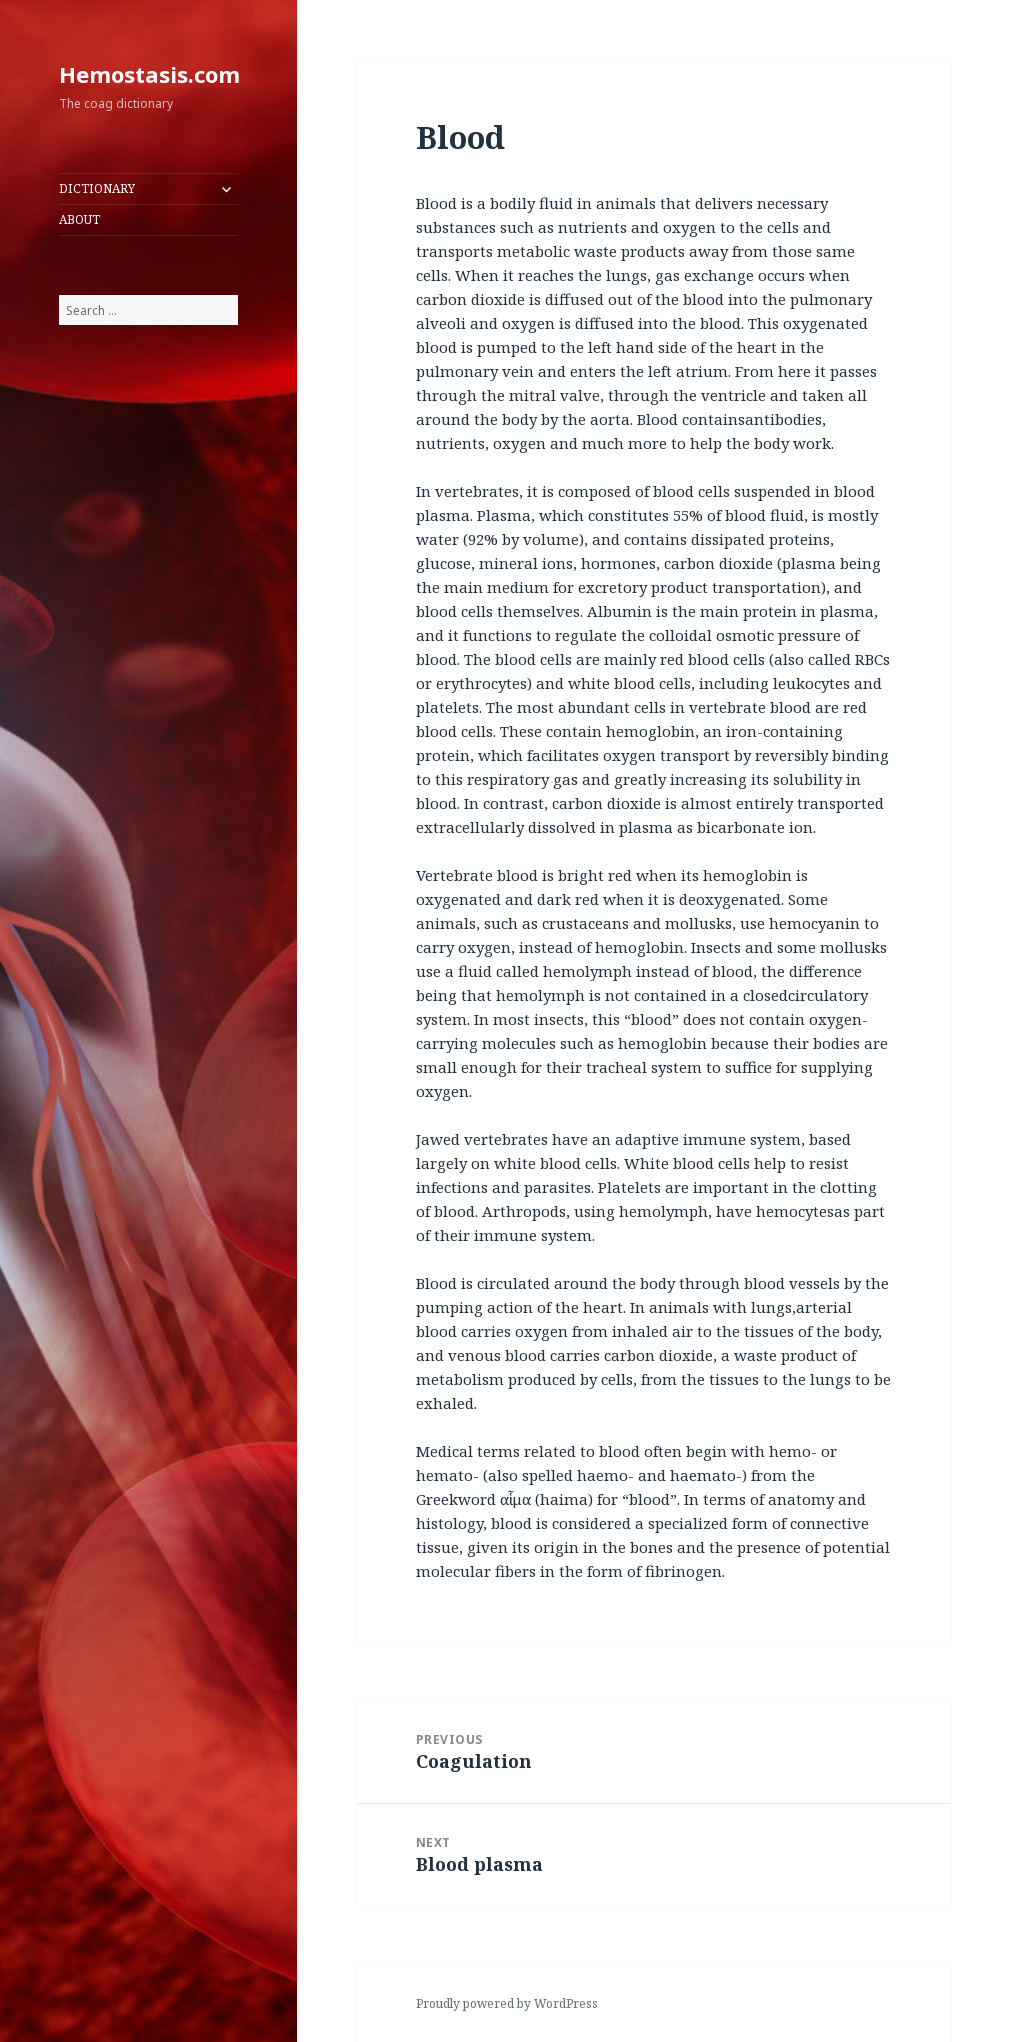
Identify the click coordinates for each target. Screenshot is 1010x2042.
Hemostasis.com (149, 74)
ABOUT (79, 219)
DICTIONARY (97, 188)
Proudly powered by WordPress (507, 2003)
